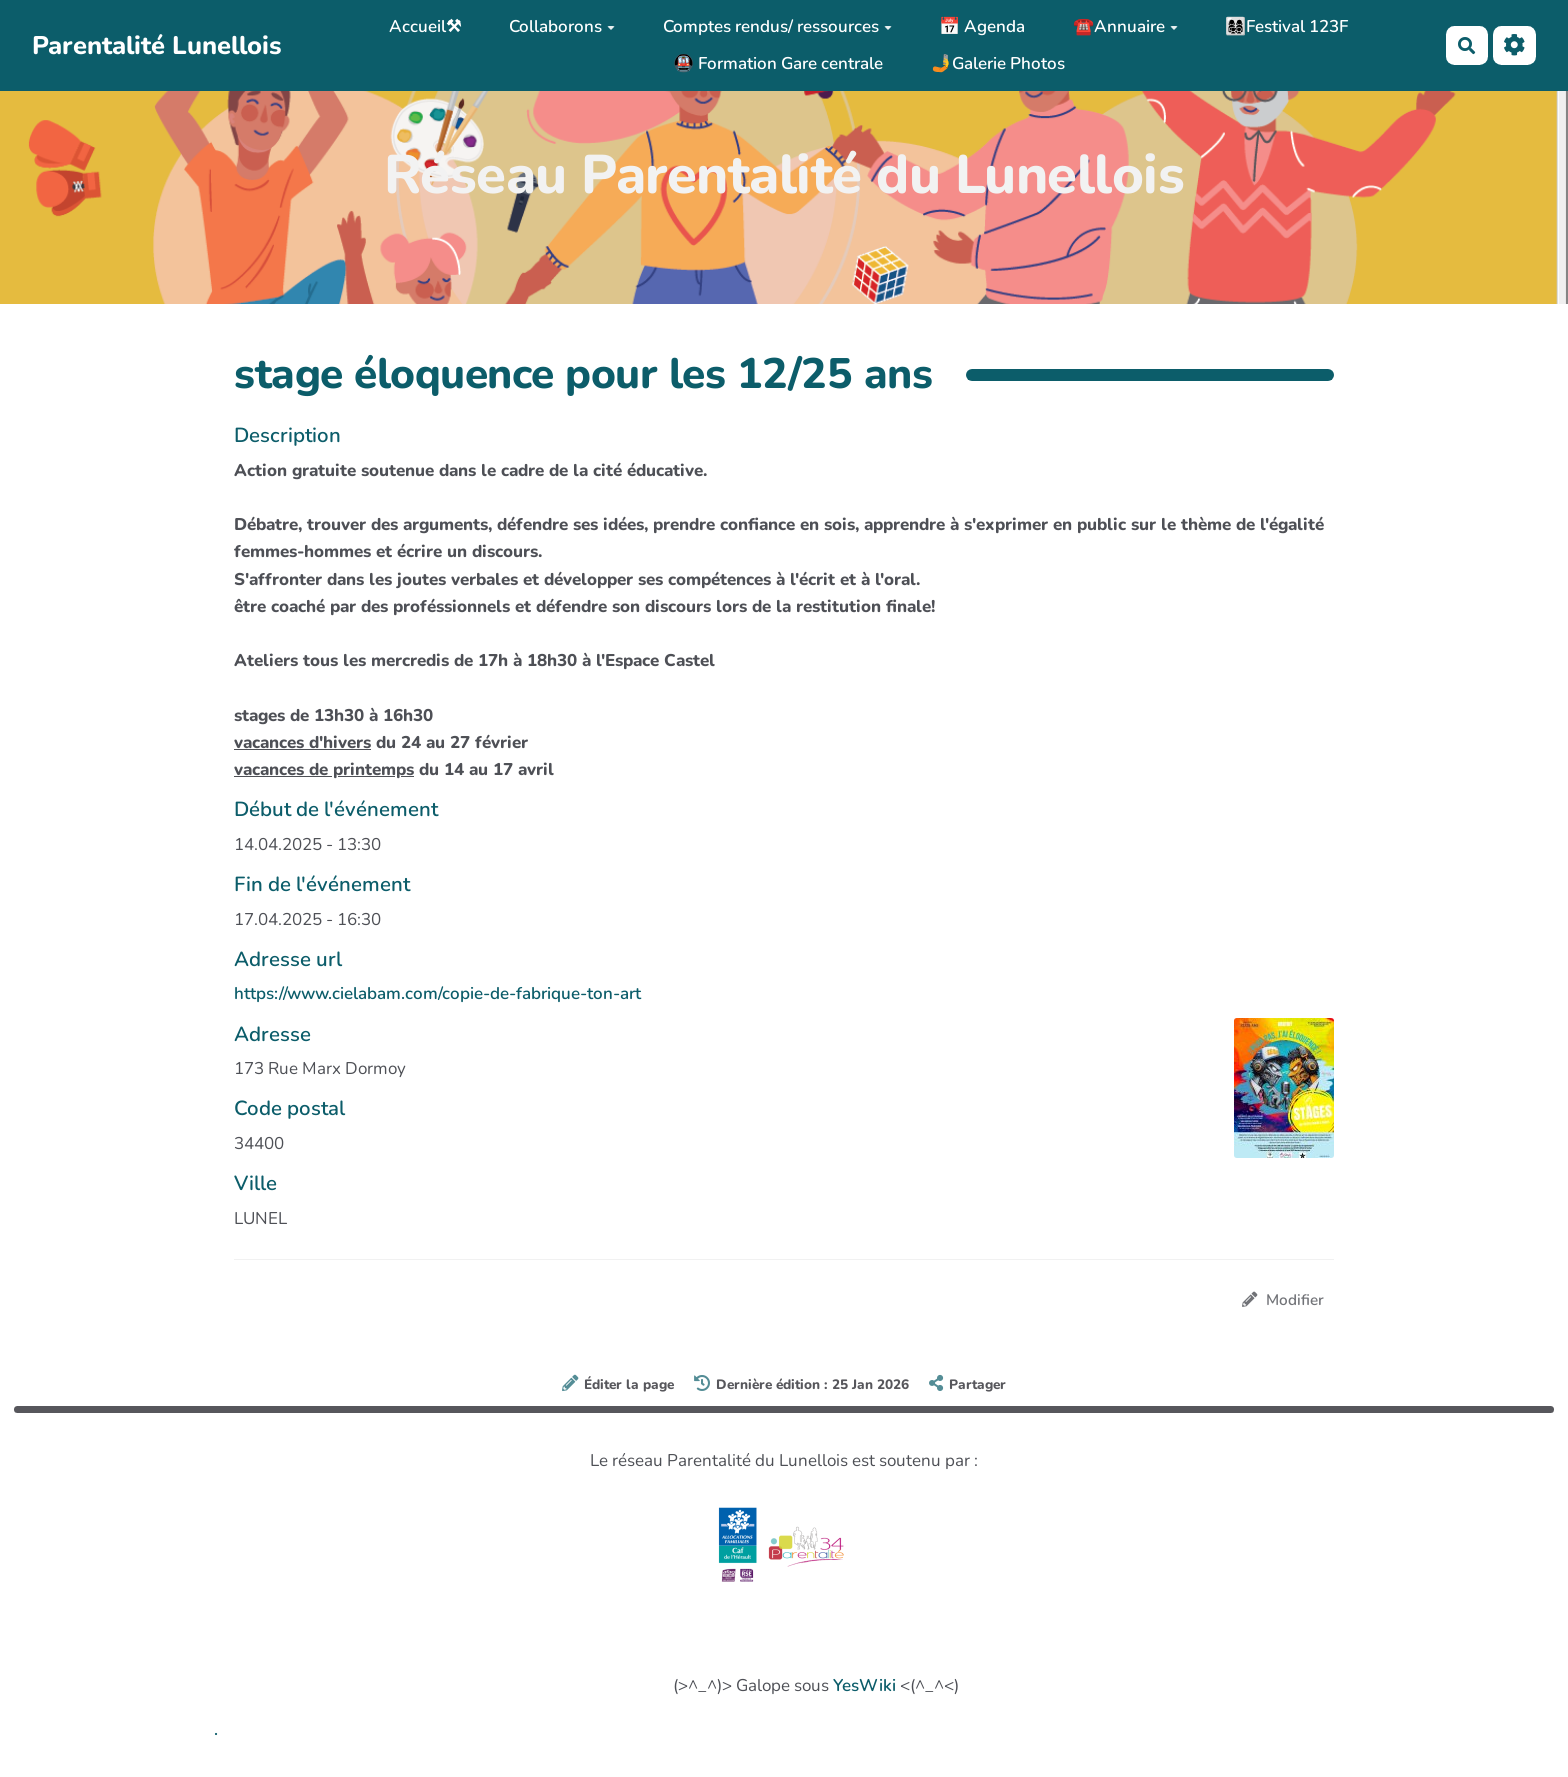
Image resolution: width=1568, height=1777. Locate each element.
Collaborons (562, 26)
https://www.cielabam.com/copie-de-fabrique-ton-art (437, 993)
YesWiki (864, 1685)
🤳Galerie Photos (998, 63)
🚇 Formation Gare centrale (778, 63)
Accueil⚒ (425, 26)
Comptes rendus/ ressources (777, 26)
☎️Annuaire (1125, 26)
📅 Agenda (982, 26)
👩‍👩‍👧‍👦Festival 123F (1286, 26)
